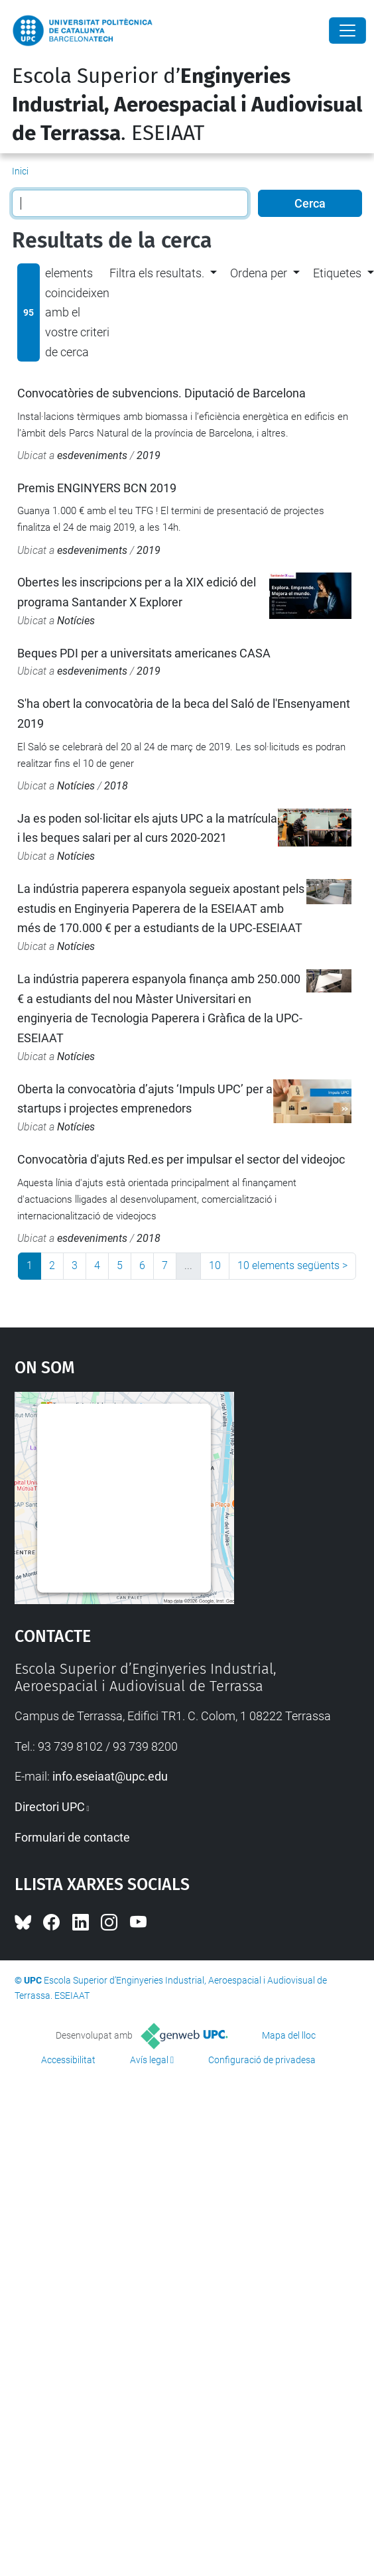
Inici (20, 171)
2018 (116, 786)
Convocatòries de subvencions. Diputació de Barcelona (161, 393)
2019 (148, 455)
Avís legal (149, 2060)
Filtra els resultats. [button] (156, 273)
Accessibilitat (68, 2060)
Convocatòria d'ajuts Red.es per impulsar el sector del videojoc (181, 1159)
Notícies (76, 620)
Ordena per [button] (258, 273)
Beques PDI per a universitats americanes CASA (144, 653)
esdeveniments (92, 455)
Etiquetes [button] (337, 273)
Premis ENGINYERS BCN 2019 (96, 488)
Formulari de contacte (72, 1837)
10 (215, 1265)
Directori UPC (50, 1807)
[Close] (347, 30)
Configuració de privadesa (262, 2060)
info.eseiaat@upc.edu (110, 1776)
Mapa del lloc (289, 2035)
